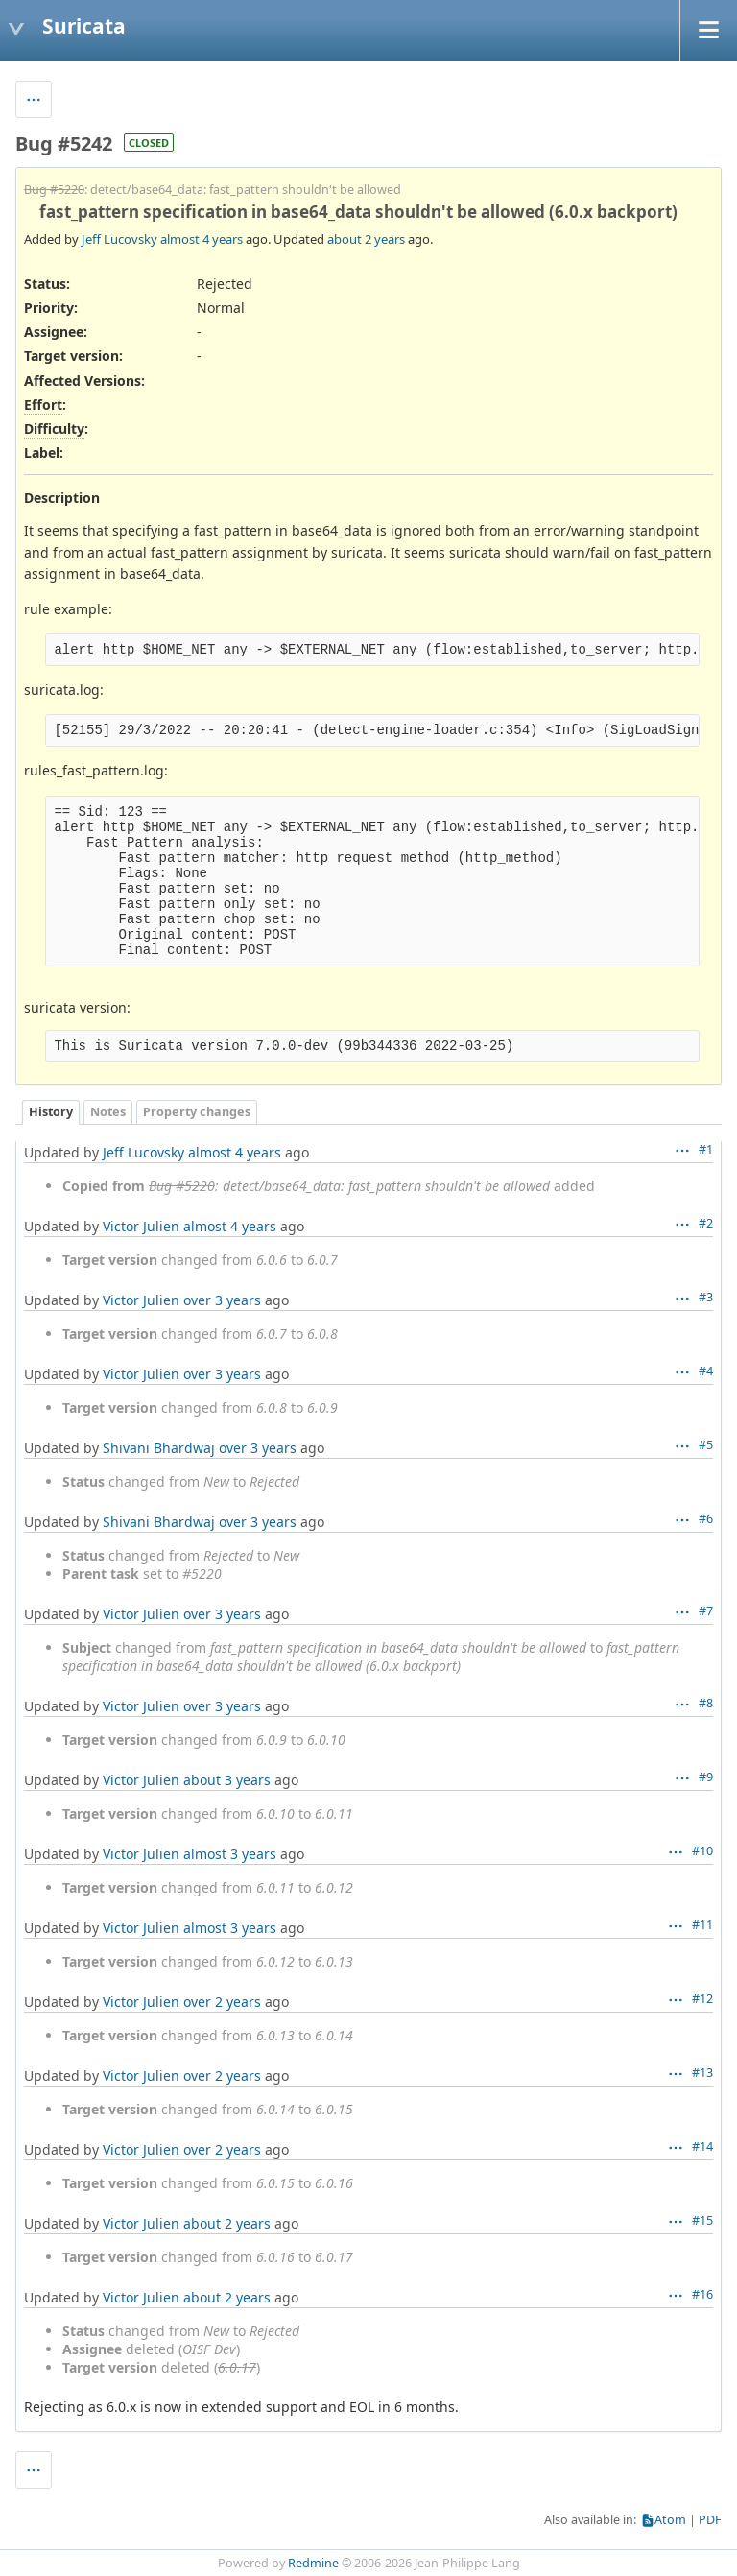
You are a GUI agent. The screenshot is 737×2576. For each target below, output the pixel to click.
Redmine (313, 2563)
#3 (706, 1297)
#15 (702, 2220)
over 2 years (222, 2001)
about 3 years (227, 1780)
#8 (706, 1703)
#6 (706, 1519)
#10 (702, 1851)
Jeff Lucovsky (119, 239)
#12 (702, 1999)
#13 (702, 2072)
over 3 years (222, 1300)
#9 (706, 1777)
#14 (702, 2146)
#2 (706, 1223)
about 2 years (366, 239)
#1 (706, 1149)
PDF (710, 2520)
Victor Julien (141, 1226)
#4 (706, 1371)
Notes (108, 1112)
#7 (706, 1611)
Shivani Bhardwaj (159, 1448)
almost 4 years (201, 239)
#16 (702, 2294)
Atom (670, 2520)
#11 (702, 1925)
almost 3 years (229, 1854)
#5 (706, 1445)
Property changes (196, 1112)
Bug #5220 (54, 189)
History (51, 1112)
